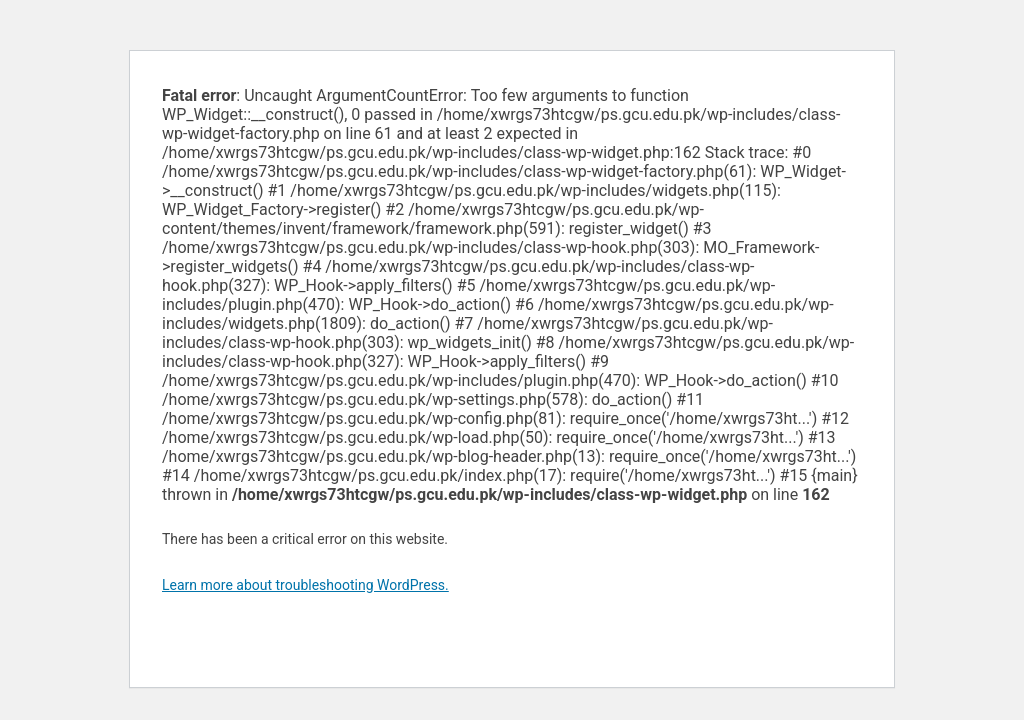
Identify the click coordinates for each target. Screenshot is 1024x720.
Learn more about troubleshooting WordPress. (305, 585)
